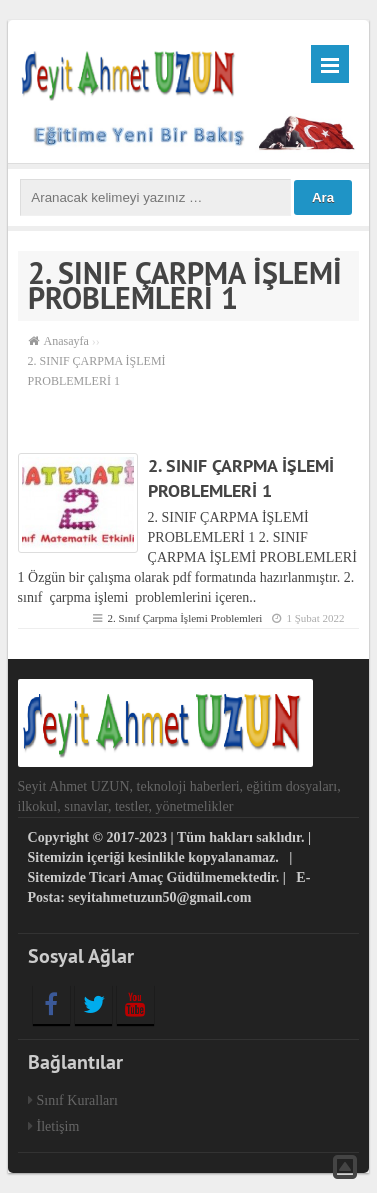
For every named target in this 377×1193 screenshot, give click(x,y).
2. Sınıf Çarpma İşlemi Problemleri (184, 618)
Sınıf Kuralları (77, 1100)
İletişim (58, 1126)
